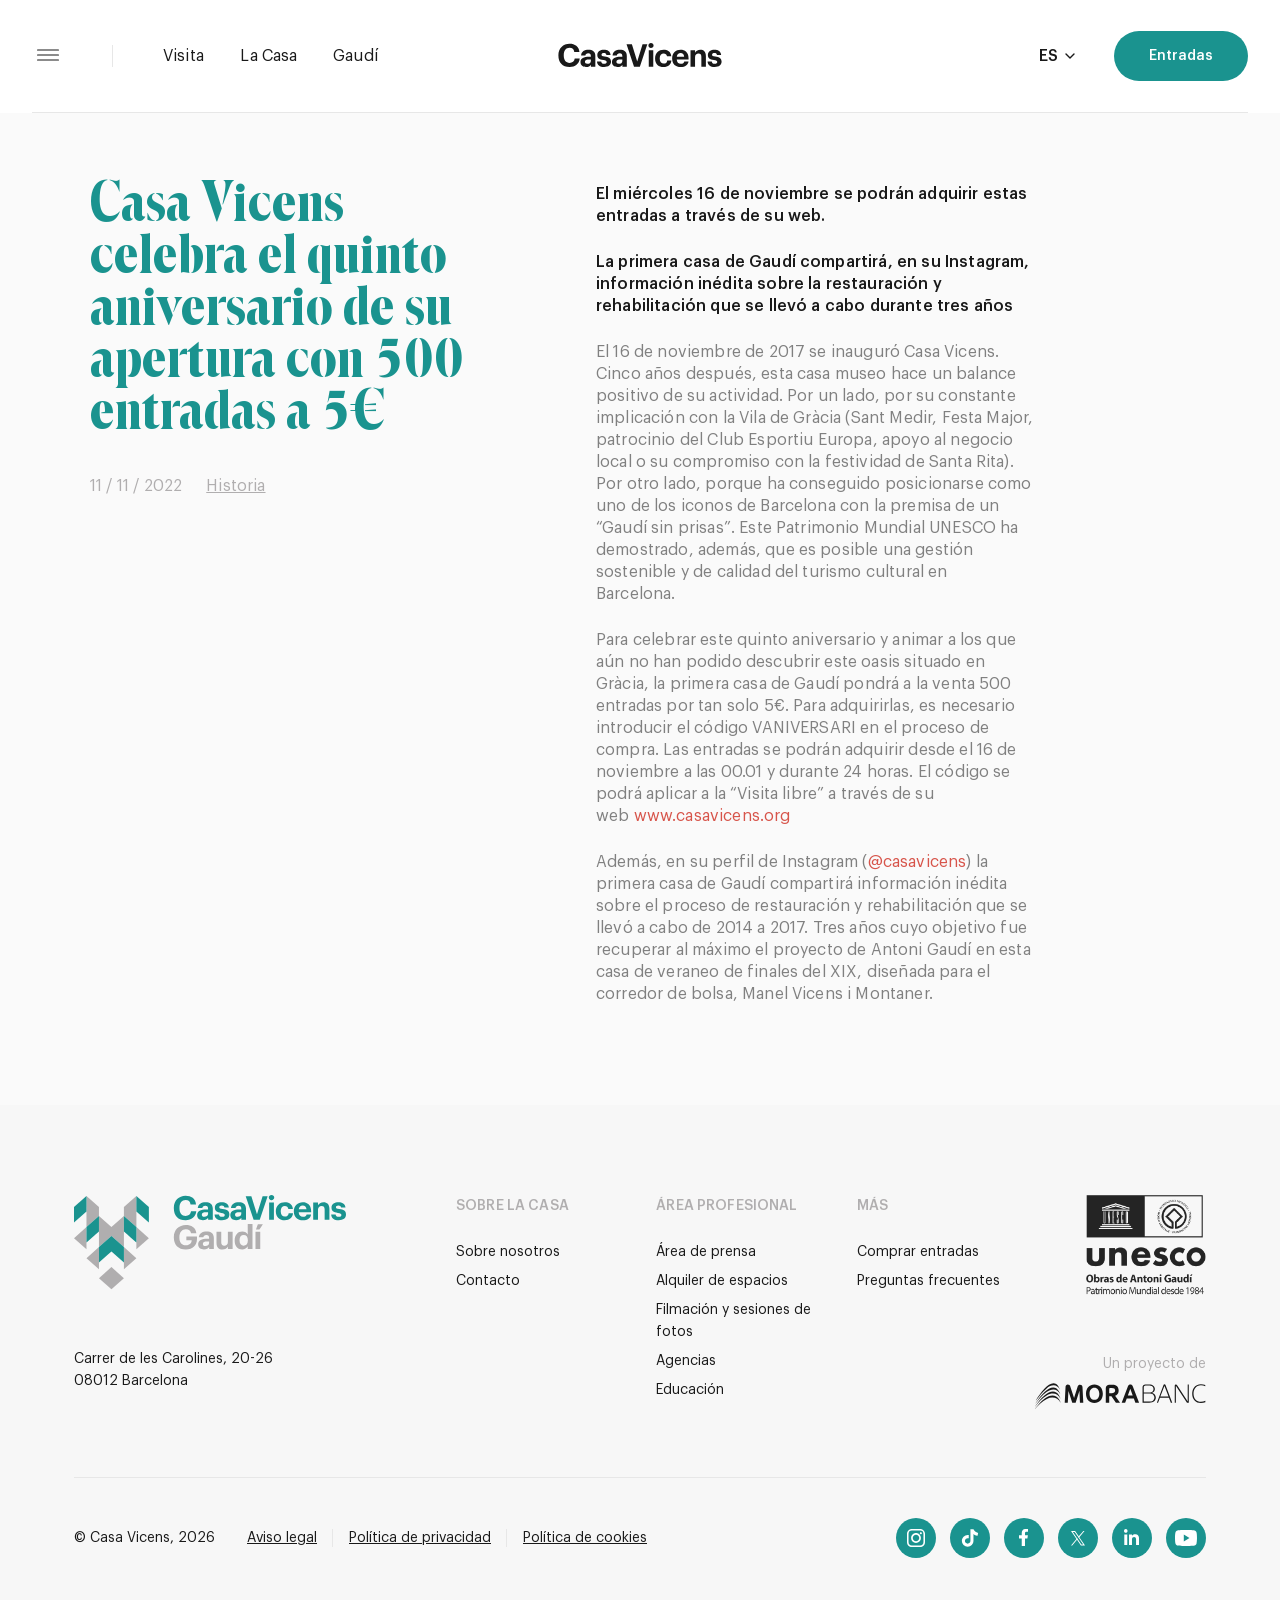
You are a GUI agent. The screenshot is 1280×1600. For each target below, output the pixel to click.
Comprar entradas (918, 1252)
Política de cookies (585, 1538)
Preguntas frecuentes (928, 1281)
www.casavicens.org (712, 816)
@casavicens (917, 862)
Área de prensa (706, 1252)
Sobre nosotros (508, 1252)
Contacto (488, 1281)
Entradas (1181, 56)
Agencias (686, 1361)
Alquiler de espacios (722, 1281)
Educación (690, 1390)
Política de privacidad (420, 1538)
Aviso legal (282, 1538)
